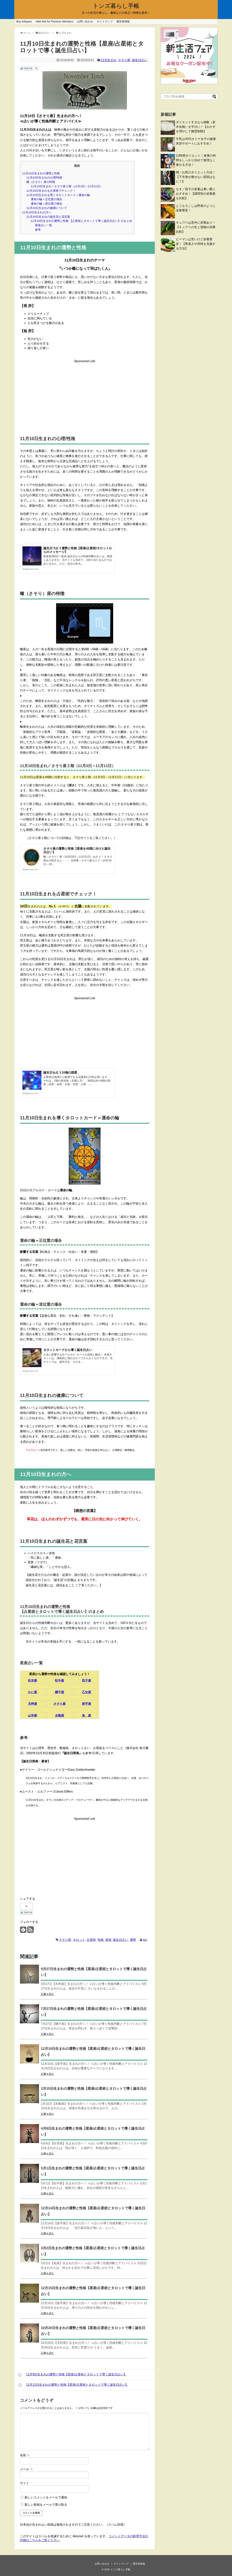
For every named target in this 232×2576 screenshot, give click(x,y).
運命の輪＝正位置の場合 (46, 199)
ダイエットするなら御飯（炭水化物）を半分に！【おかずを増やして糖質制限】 (195, 127)
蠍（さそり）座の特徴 (40, 181)
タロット (79, 1939)
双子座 (86, 1680)
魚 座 (86, 1715)
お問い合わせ (85, 21)
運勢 (133, 1939)
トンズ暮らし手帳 (116, 6)
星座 (108, 1939)
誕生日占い (139, 60)
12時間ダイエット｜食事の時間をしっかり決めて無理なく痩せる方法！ (196, 160)
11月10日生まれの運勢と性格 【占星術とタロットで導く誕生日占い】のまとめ (81, 220)
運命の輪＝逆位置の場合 (46, 203)
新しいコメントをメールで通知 (46, 2497)
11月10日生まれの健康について (46, 208)
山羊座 (32, 1715)
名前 (25, 2455)
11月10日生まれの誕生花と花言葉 (48, 216)
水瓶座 (59, 1715)
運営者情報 (123, 21)
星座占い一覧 (43, 225)
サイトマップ (105, 21)
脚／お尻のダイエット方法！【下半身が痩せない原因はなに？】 (195, 177)
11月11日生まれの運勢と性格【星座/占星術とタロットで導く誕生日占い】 (72, 2385)
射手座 (86, 1703)
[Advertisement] (84, 395)
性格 (101, 1939)
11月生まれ (108, 60)
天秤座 (32, 1703)
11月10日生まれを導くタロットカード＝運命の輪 (58, 195)
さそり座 (124, 60)
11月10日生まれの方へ (36, 212)
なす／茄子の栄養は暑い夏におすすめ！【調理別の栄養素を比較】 (195, 193)
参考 (38, 229)
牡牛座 (59, 1680)
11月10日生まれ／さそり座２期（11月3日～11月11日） (67, 186)
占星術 (91, 1939)
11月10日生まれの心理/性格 (44, 177)
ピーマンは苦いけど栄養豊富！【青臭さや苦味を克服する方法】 (195, 244)
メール (26, 2469)
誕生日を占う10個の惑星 (60, 1072)
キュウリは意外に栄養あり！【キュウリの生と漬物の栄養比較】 (195, 227)
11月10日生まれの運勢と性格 (41, 173)
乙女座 (86, 1692)
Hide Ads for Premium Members (54, 21)
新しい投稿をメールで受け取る (46, 2504)
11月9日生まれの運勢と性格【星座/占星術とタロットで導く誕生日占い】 (71, 2375)
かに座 (32, 1692)
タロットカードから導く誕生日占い (67, 1349)
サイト (24, 2483)
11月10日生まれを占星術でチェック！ (51, 190)
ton (145, 1939)
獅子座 (59, 1692)
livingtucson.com (30, 569)
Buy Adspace (24, 21)
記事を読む (47, 1994)
